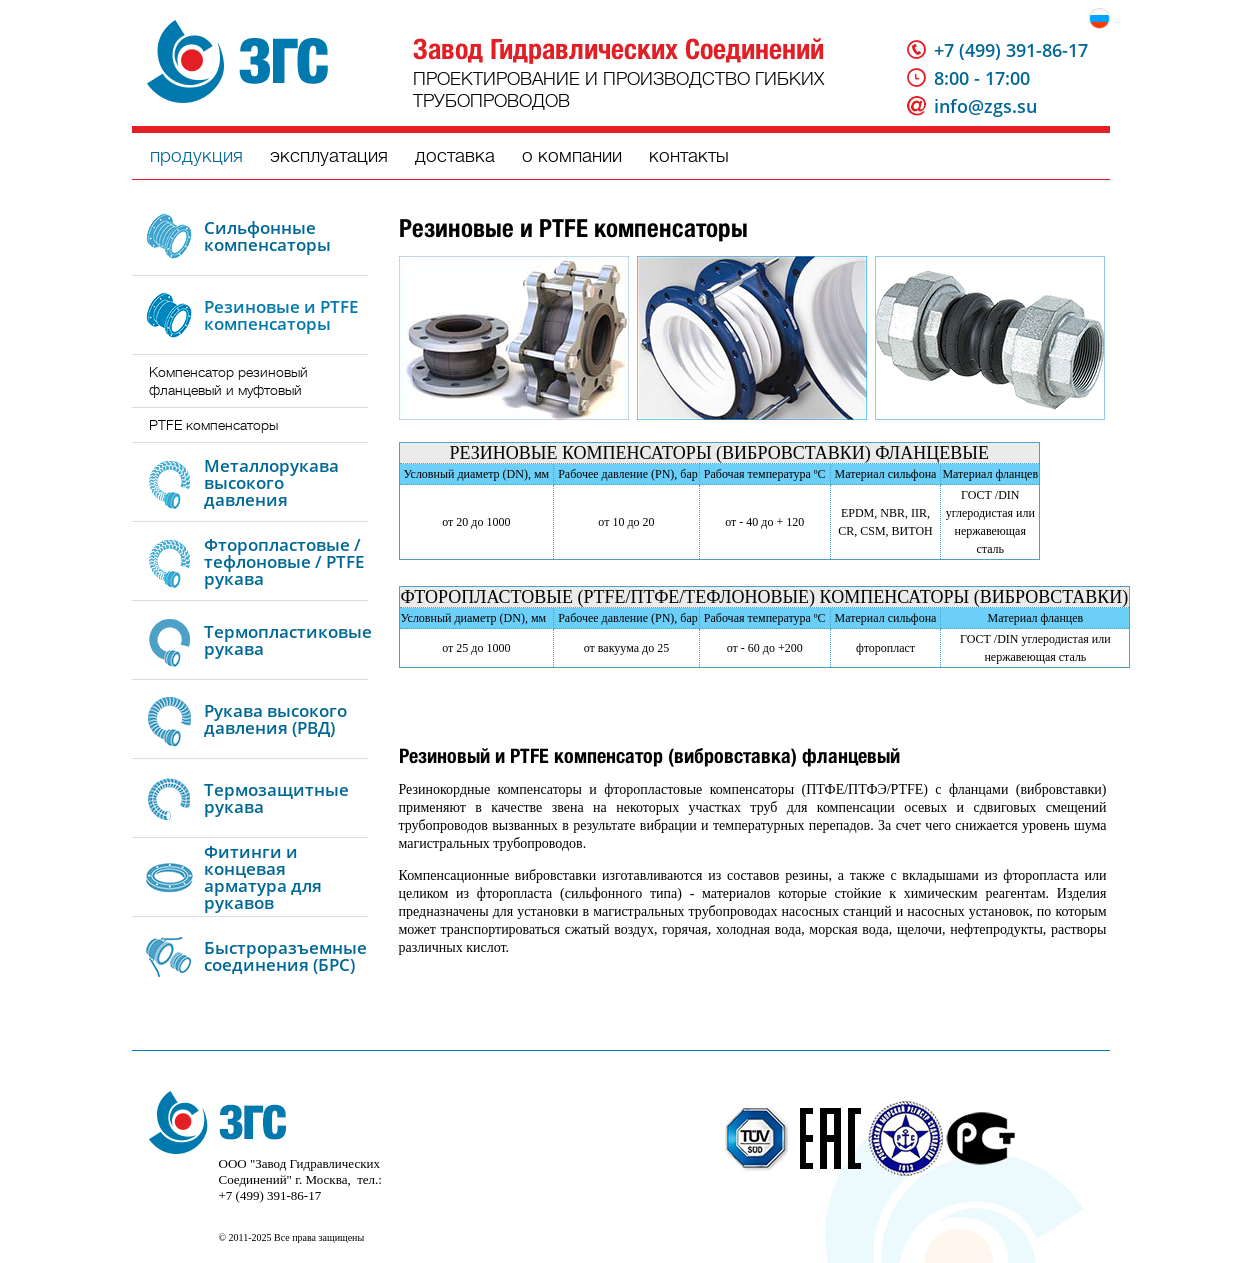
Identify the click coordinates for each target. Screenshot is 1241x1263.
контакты (689, 155)
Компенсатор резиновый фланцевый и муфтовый (228, 381)
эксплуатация (329, 155)
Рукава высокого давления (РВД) (275, 719)
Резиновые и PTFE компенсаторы (281, 315)
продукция (196, 155)
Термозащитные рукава (276, 798)
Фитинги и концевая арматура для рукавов (263, 877)
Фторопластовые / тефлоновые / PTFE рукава (284, 561)
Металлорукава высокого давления (271, 482)
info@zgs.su (985, 106)
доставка (455, 155)
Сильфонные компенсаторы (267, 236)
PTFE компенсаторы (213, 425)
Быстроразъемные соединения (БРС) (285, 956)
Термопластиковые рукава (288, 640)
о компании (572, 155)
